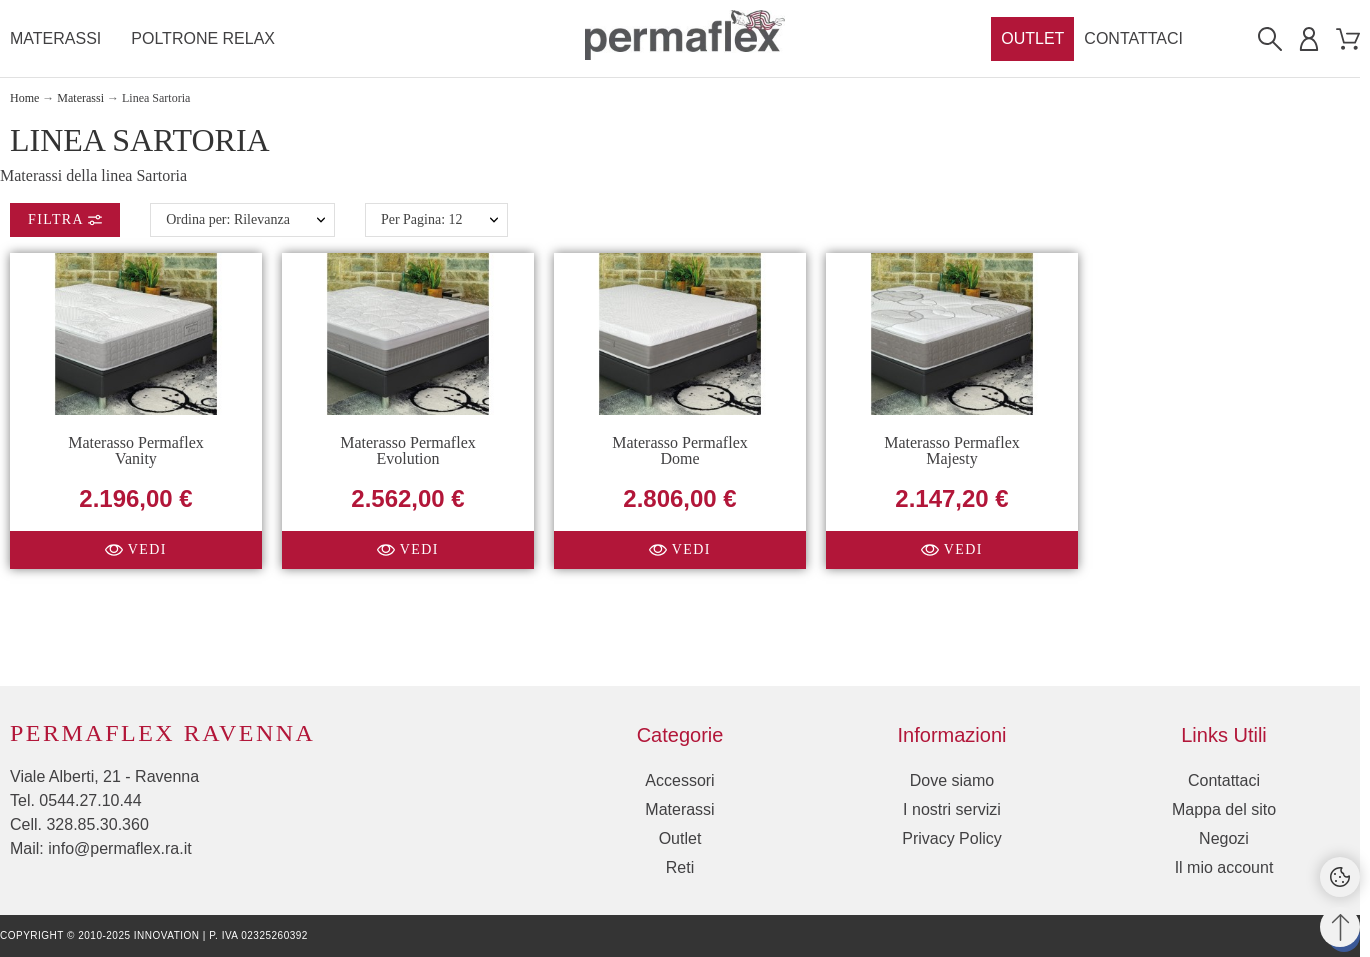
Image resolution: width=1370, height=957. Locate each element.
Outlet (680, 838)
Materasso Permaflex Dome (680, 449)
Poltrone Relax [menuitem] (203, 38)
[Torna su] (1340, 927)
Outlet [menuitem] (1032, 38)
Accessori (679, 780)
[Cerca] (1270, 39)
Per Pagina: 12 (422, 219)
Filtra (65, 219)
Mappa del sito (1224, 809)
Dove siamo (952, 780)
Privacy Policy (952, 838)
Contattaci (1224, 780)
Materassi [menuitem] (55, 38)
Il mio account (1224, 867)
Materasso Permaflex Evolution (408, 449)
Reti (680, 867)
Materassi (679, 809)
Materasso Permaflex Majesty (952, 449)
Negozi (1224, 838)
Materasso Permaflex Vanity (136, 449)
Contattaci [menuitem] (1133, 38)
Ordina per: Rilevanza (228, 219)
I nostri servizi (952, 809)
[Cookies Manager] (1340, 877)
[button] (136, 549)
